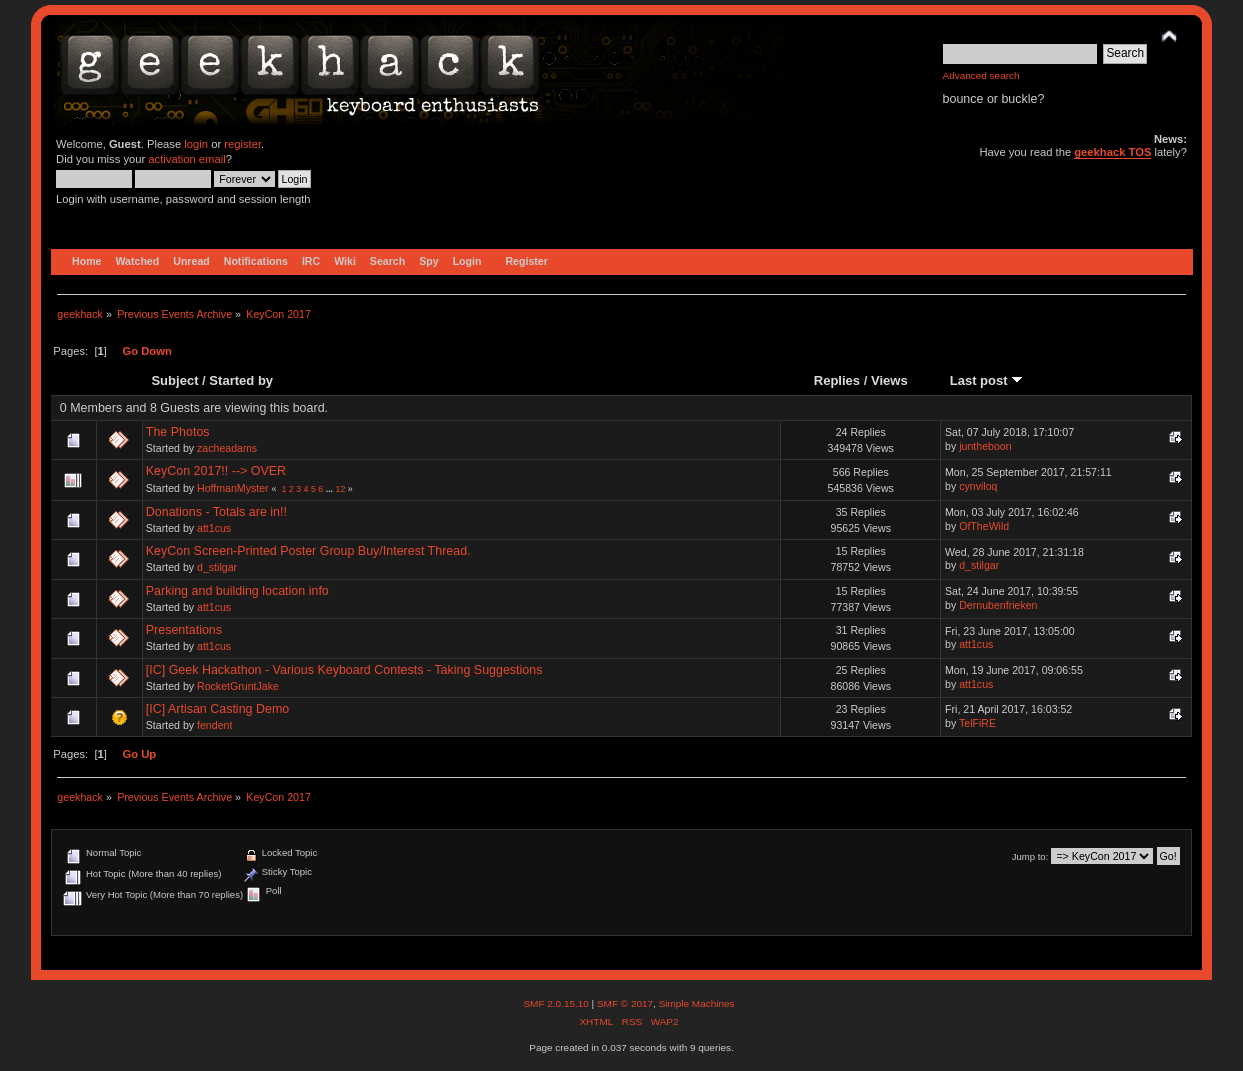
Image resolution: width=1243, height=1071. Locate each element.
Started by (241, 380)
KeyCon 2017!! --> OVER (216, 471)
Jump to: (1030, 856)
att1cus (214, 528)
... (331, 489)
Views (889, 380)
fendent (214, 725)
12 (341, 489)
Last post (987, 380)
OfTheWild (984, 526)
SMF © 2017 (625, 1003)
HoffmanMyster (233, 488)
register (242, 144)
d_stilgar (217, 567)
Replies (837, 380)
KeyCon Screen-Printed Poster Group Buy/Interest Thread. (308, 551)
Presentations (184, 630)
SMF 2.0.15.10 (557, 1003)
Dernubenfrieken (998, 605)
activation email (186, 159)
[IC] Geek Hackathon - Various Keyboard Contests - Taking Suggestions (344, 670)
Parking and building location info (237, 591)
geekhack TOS (1112, 152)
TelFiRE (977, 723)
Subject (174, 380)
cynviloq (978, 486)
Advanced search (981, 75)
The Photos (178, 432)
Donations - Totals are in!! (216, 512)
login (196, 144)
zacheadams (227, 448)
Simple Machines (697, 1003)
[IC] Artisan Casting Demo (217, 709)
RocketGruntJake (238, 686)
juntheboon (985, 446)
